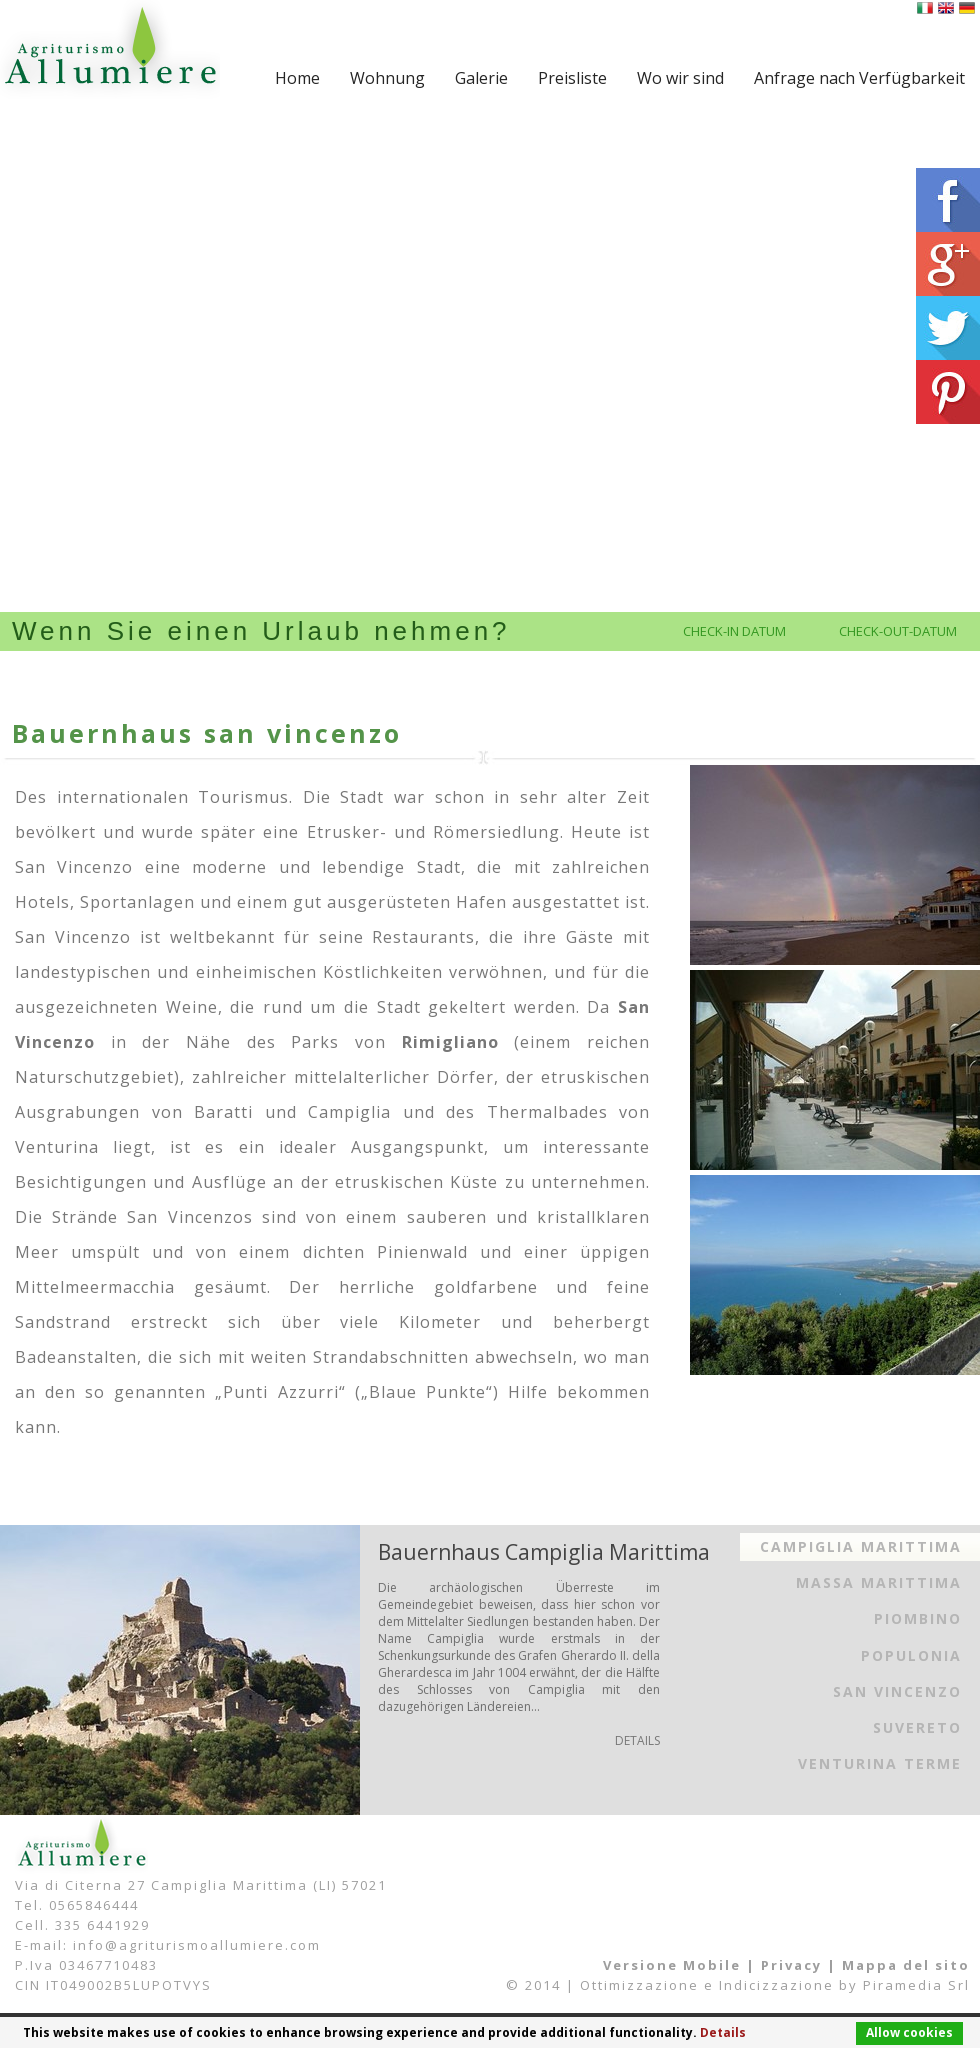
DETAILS (637, 1740)
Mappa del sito (906, 1965)
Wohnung (387, 78)
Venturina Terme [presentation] (880, 1763)
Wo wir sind (680, 78)
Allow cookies (909, 2032)
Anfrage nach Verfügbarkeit (859, 78)
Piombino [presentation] (918, 1618)
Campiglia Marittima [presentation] (861, 1546)
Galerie (481, 78)
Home (297, 78)
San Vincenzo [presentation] (897, 1691)
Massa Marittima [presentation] (879, 1582)
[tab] (860, 1547)
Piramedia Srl (916, 1985)
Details (723, 2032)
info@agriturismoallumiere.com (197, 1945)
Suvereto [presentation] (917, 1727)
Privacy (791, 1965)
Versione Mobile (672, 1965)
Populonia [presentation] (911, 1655)
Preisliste (572, 78)
